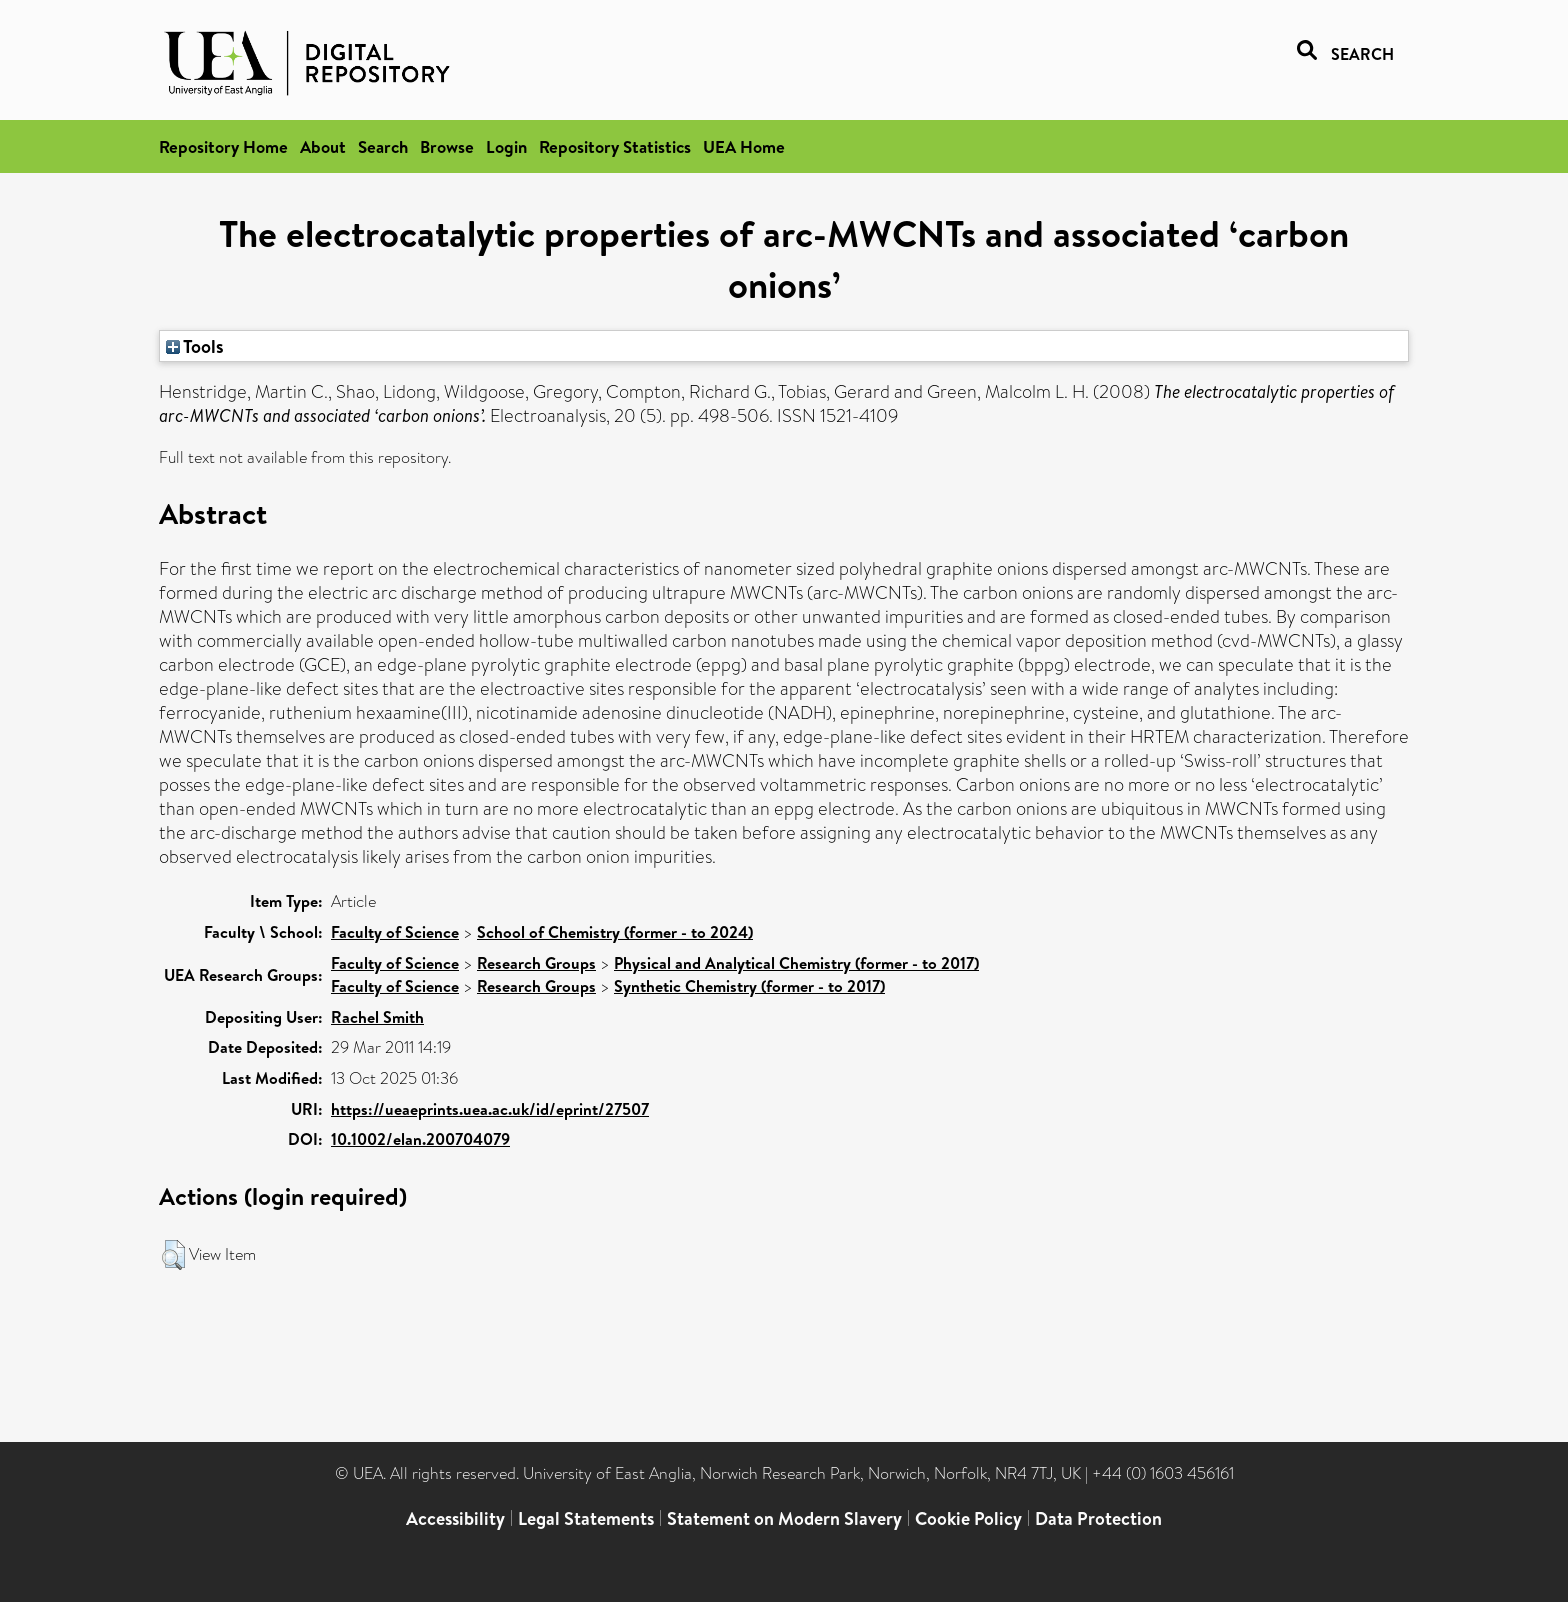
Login (506, 146)
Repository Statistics (615, 146)
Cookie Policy (968, 1518)
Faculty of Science (395, 932)
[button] (173, 1255)
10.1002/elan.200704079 (420, 1139)
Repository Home (223, 146)
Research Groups (536, 963)
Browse (447, 146)
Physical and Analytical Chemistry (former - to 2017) (796, 963)
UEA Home (744, 146)
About (323, 146)
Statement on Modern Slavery (784, 1518)
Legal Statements (586, 1518)
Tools (195, 346)
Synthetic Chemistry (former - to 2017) (749, 986)
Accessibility (455, 1518)
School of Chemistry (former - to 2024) (615, 932)
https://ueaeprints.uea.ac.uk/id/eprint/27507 (490, 1109)
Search (383, 146)
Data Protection (1098, 1518)
